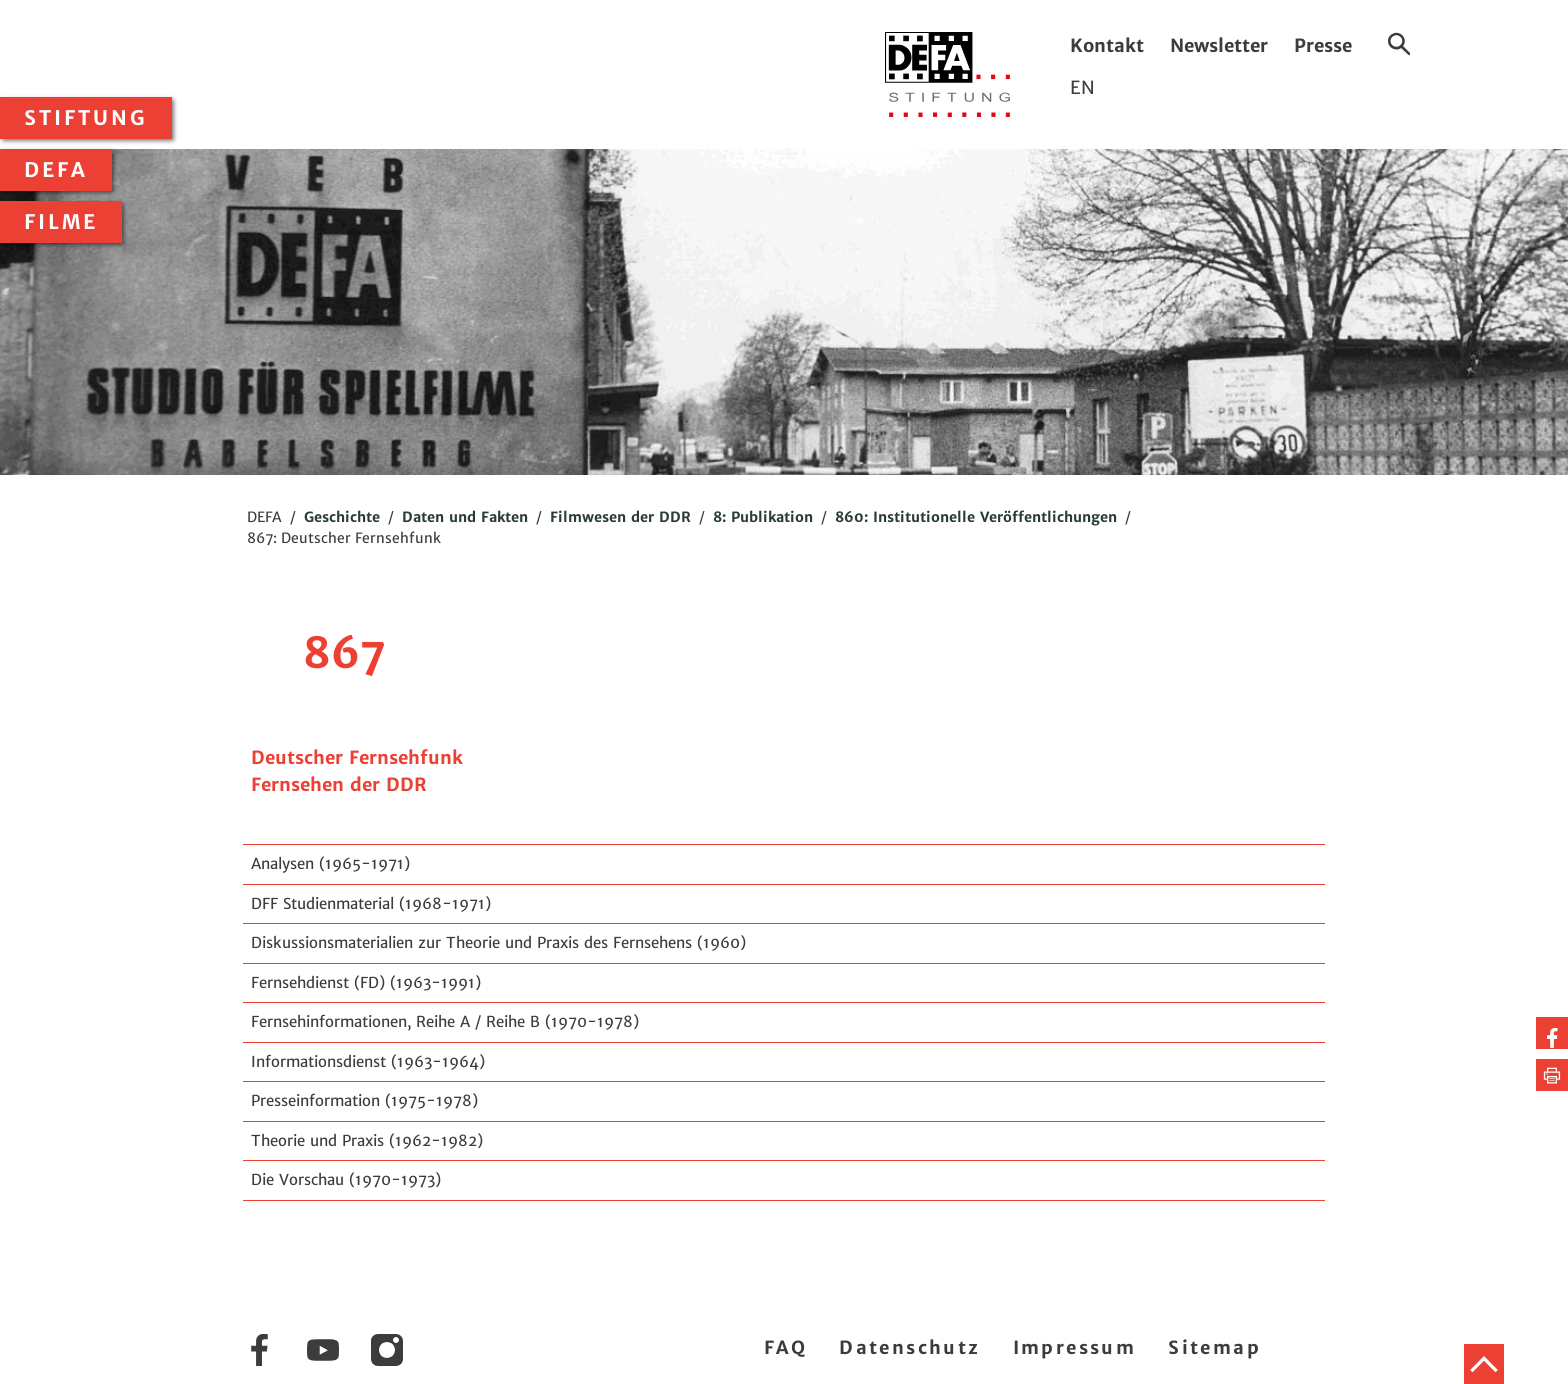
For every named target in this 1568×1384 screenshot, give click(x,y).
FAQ (785, 1347)
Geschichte (342, 517)
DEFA (56, 170)
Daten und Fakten (465, 517)
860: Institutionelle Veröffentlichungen (976, 517)
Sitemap (1214, 1347)
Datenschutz (909, 1347)
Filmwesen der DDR (620, 517)
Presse (1323, 45)
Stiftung (86, 118)
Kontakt (1107, 45)
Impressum (1075, 1347)
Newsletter (1219, 45)
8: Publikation (763, 517)
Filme (61, 222)
